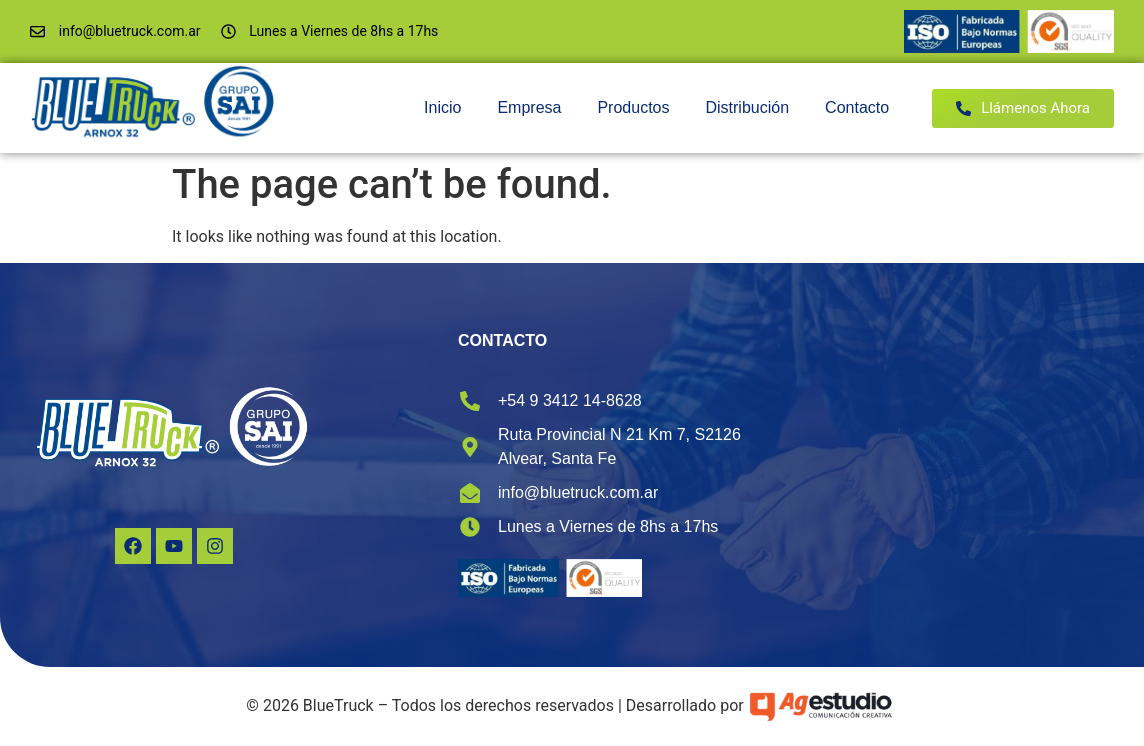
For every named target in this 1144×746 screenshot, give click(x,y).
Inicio (442, 107)
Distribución (747, 107)
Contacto (857, 107)
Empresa (529, 107)
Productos (633, 107)
